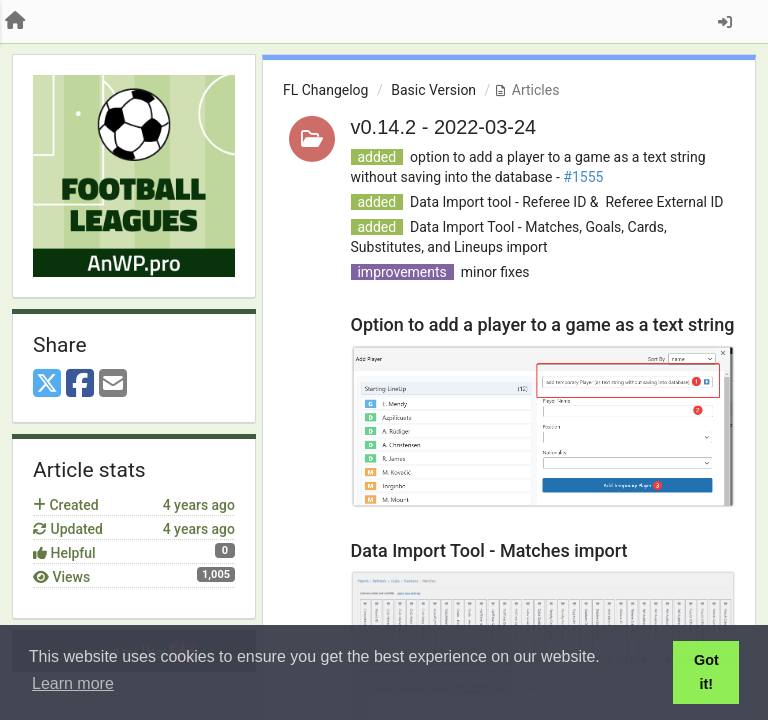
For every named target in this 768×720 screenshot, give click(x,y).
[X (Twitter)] (47, 384)
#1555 (583, 177)
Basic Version (433, 90)
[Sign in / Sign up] (725, 22)
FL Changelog (325, 90)
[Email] (113, 384)
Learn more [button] (73, 683)
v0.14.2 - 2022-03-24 (444, 127)
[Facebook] (80, 384)
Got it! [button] (706, 672)
